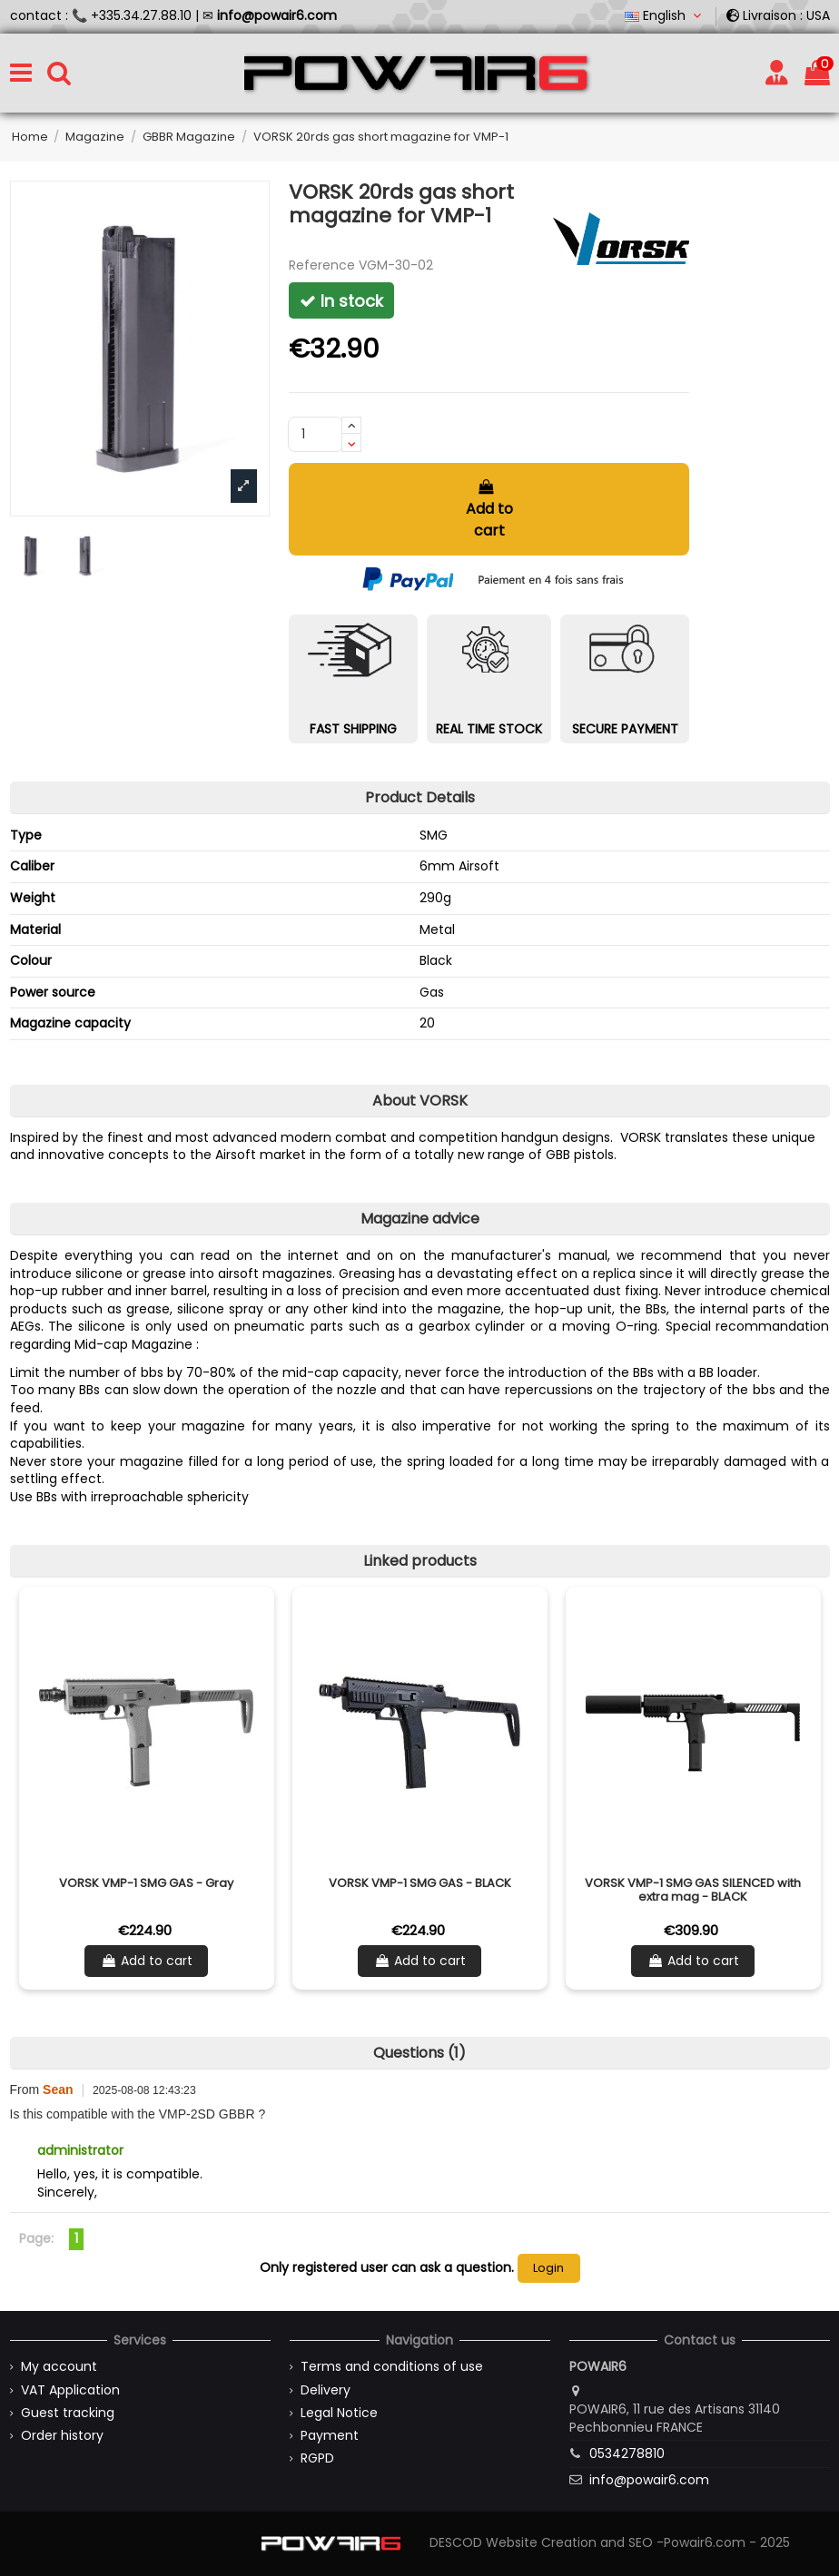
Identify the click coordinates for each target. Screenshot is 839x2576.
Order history (62, 2435)
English (665, 15)
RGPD (317, 2458)
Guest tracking (67, 2413)
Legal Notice (339, 2413)
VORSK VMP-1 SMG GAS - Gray (146, 1883)
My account (59, 2366)
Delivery (325, 2390)
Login (548, 2267)
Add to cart (489, 510)
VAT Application (70, 2390)
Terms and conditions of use (392, 2366)
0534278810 (627, 2453)
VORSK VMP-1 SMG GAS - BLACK (420, 1883)
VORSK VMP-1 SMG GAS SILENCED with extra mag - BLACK (693, 1890)
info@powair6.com (649, 2480)
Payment (330, 2435)
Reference (322, 265)
